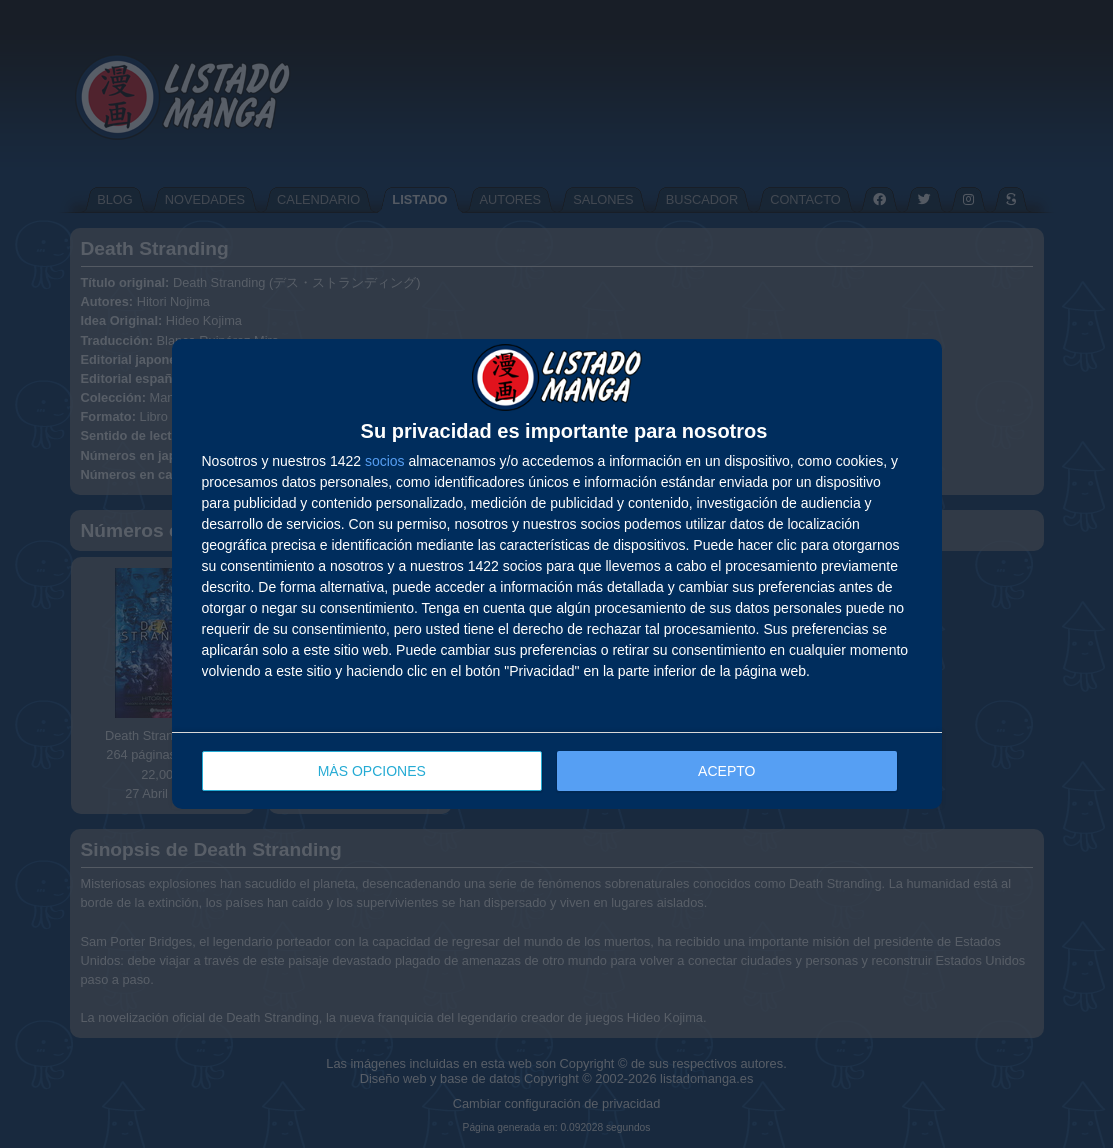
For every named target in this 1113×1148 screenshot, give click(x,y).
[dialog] (557, 574)
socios (385, 461)
